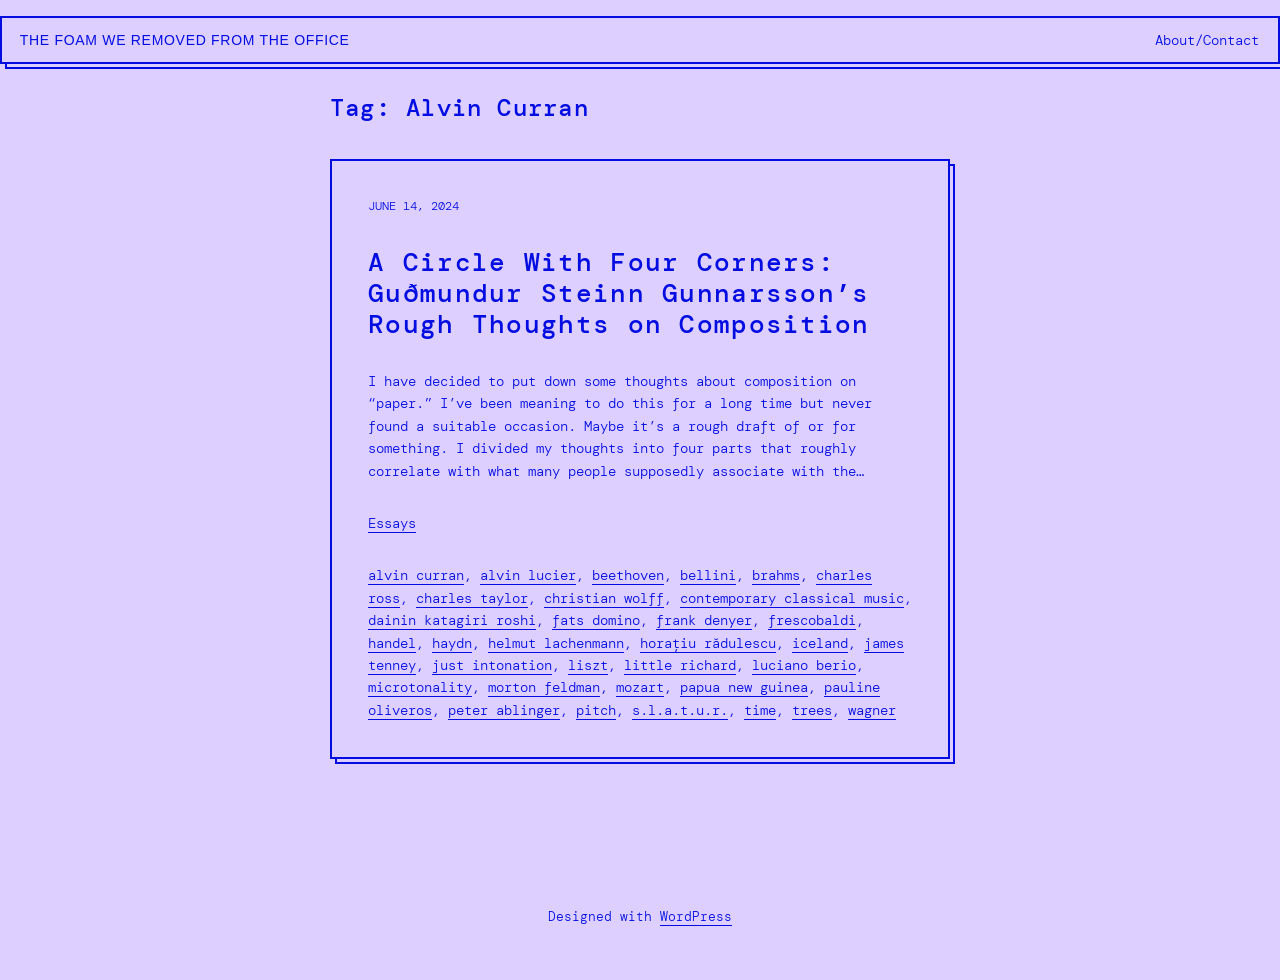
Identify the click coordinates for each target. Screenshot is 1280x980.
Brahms (776, 575)
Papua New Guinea (744, 687)
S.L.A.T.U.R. (680, 710)
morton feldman (544, 687)
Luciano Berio (804, 665)
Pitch (596, 710)
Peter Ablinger (504, 710)
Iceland (820, 643)
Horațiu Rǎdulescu (708, 643)
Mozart (640, 687)
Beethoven (628, 575)
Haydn (452, 643)
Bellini (708, 575)
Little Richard (680, 665)
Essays (392, 523)
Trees (812, 710)
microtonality (420, 687)
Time (760, 710)
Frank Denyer (704, 620)
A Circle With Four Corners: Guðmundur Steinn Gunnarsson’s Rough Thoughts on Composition (619, 294)
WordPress (696, 916)
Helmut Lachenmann (556, 643)
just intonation (492, 665)
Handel (392, 643)
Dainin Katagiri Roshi (452, 620)
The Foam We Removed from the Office (185, 40)
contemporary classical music (792, 598)
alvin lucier (528, 575)
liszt (588, 665)
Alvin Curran (416, 575)
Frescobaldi (812, 620)
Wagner (872, 710)
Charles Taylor (472, 598)
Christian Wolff (604, 598)
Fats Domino (596, 620)
